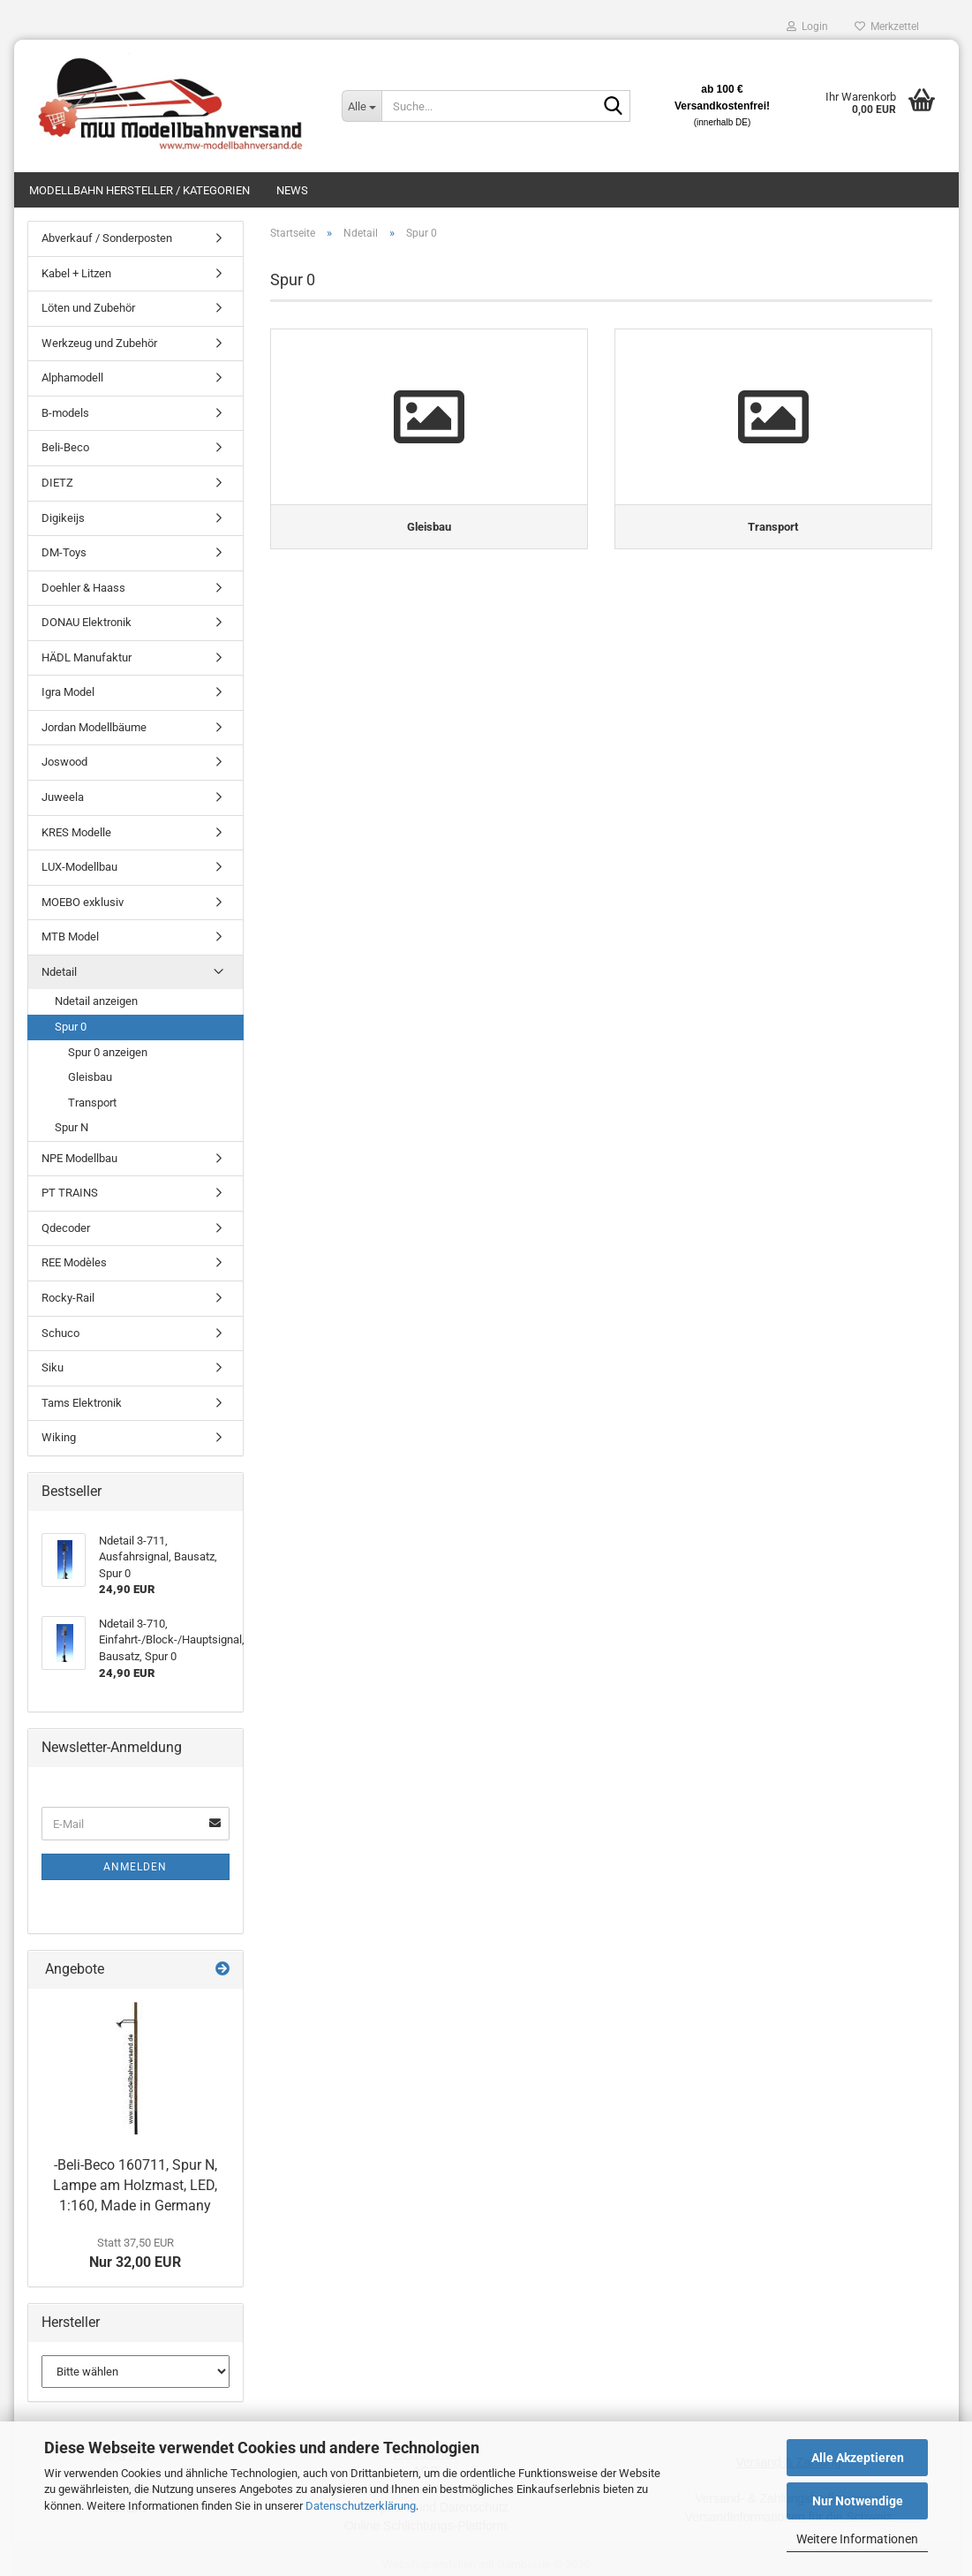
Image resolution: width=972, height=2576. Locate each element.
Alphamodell (72, 377)
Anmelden (135, 1867)
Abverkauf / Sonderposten (106, 238)
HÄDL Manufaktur (86, 657)
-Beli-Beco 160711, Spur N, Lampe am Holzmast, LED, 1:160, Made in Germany (135, 2185)
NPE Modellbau (79, 1158)
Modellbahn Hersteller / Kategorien (139, 190)
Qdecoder (65, 1228)
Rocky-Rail (67, 1297)
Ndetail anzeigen (96, 1001)
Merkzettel (887, 26)
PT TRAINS (69, 1192)
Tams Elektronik (81, 1402)
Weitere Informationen (857, 2539)
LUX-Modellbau (79, 866)
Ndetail (59, 971)
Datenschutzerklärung (360, 2505)
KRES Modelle (76, 832)
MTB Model (70, 936)
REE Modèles (74, 1262)
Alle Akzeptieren (857, 2458)
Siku (52, 1367)
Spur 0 (71, 1026)
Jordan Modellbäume (94, 727)
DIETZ (57, 482)
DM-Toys (64, 552)
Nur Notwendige (857, 2501)
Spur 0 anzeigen (107, 1052)
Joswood (64, 761)
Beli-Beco (65, 447)
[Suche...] (361, 106)
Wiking (58, 1437)
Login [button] (807, 26)
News (292, 190)
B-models (65, 412)
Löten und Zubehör (88, 307)
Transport (92, 1102)
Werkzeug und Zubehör (99, 343)
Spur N (71, 1127)
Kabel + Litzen (76, 273)
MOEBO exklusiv (82, 902)
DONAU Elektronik (86, 622)
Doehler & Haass (83, 587)
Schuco (60, 1333)
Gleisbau (90, 1077)
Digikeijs (63, 518)
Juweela (62, 797)
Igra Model (67, 692)
